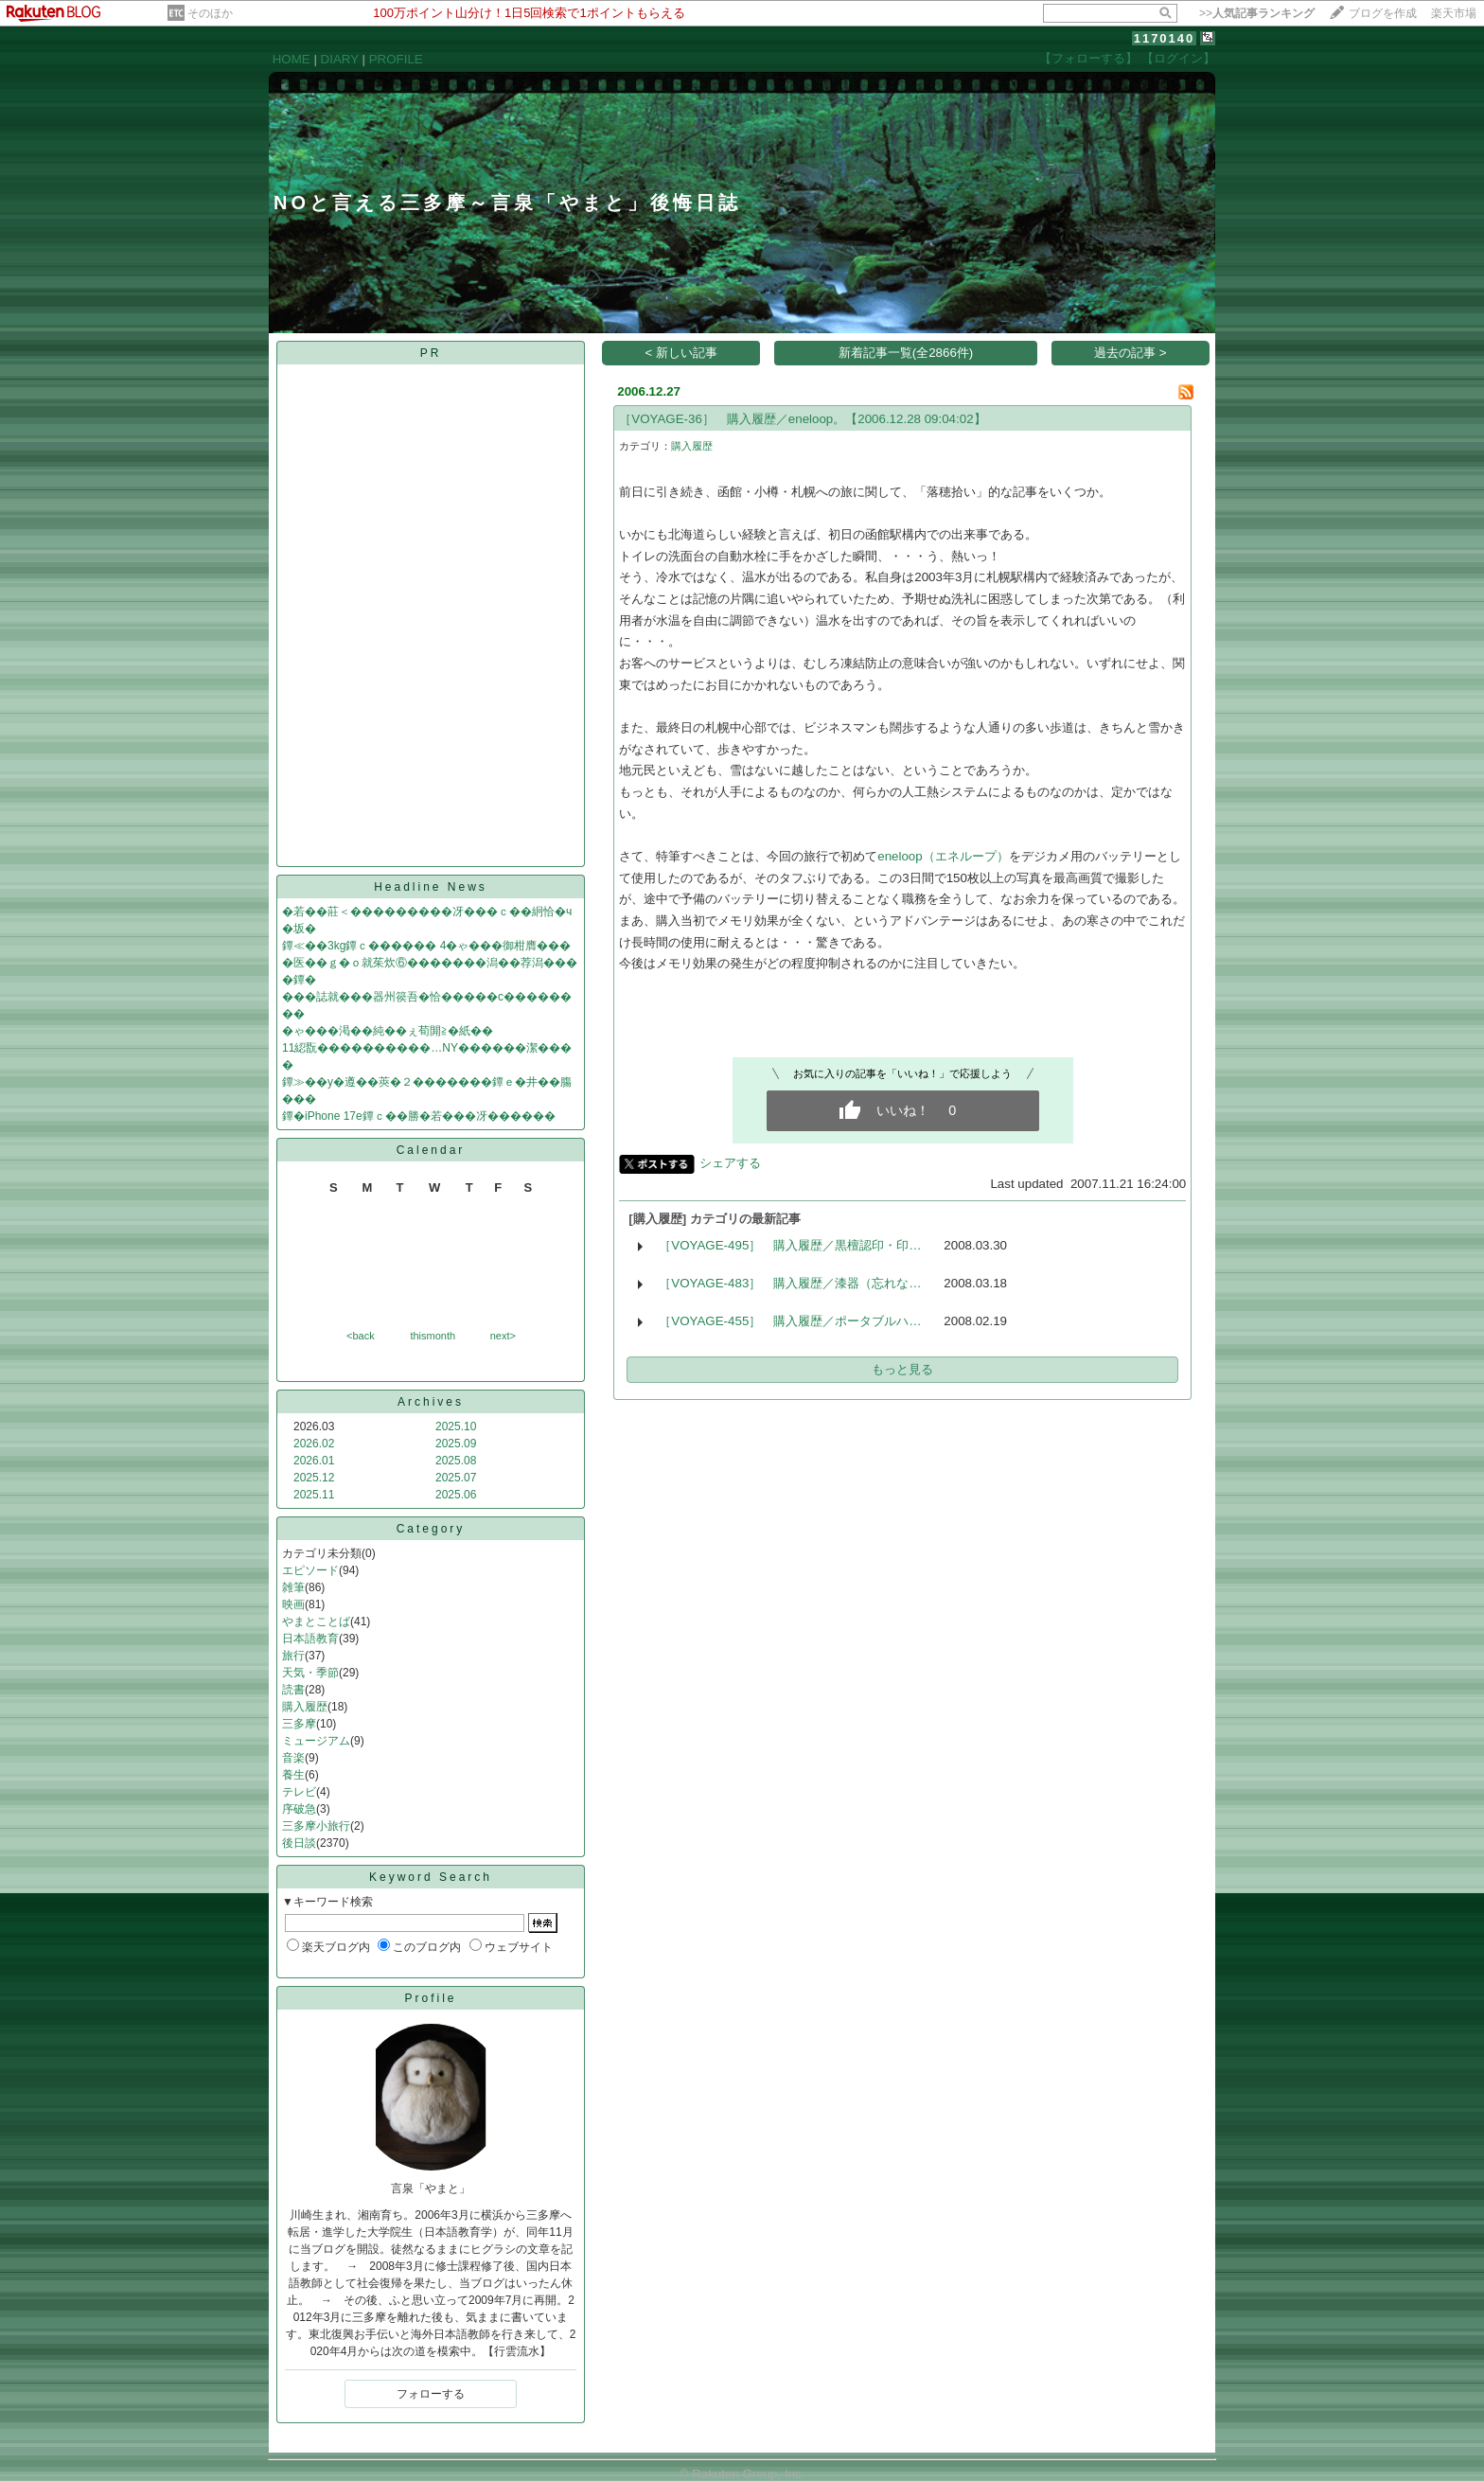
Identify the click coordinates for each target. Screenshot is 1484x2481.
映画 (293, 1604)
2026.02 (313, 1443)
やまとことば (316, 1621)
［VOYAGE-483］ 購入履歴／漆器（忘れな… (790, 1283)
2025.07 (455, 1477)
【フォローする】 (1088, 58)
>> (1257, 13)
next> (503, 1335)
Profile (430, 1998)
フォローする (431, 2394)
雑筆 (293, 1587)
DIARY (340, 59)
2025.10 (455, 1426)
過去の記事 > (1130, 353)
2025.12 (313, 1477)
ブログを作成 (1383, 13)
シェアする (730, 1163)
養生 (293, 1774)
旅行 (293, 1655)
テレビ (299, 1792)
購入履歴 (304, 1706)
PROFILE (396, 59)
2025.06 (455, 1494)
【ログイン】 (1178, 58)
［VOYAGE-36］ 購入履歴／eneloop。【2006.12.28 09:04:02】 (802, 419)
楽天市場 (1453, 13)
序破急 (299, 1809)
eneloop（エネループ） (942, 856)
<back (360, 1335)
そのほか (210, 13)
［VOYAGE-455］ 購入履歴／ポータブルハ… (790, 1321)
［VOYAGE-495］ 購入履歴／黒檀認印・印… (790, 1245)
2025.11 (313, 1494)
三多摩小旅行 (316, 1826)
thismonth (432, 1335)
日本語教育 (310, 1638)
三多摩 (299, 1723)
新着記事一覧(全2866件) (906, 353)
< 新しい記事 (681, 353)
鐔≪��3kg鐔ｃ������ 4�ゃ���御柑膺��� (426, 945)
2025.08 (455, 1460)
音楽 (293, 1757)
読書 (293, 1689)
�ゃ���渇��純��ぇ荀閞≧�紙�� (387, 1030)
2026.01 (313, 1460)
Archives (431, 1402)
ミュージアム (316, 1740)
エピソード (310, 1570)
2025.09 (455, 1443)
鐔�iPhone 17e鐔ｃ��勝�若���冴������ (419, 1116)
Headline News (430, 887)
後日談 (299, 1843)
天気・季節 (310, 1672)
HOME (291, 59)
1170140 (1164, 38)
